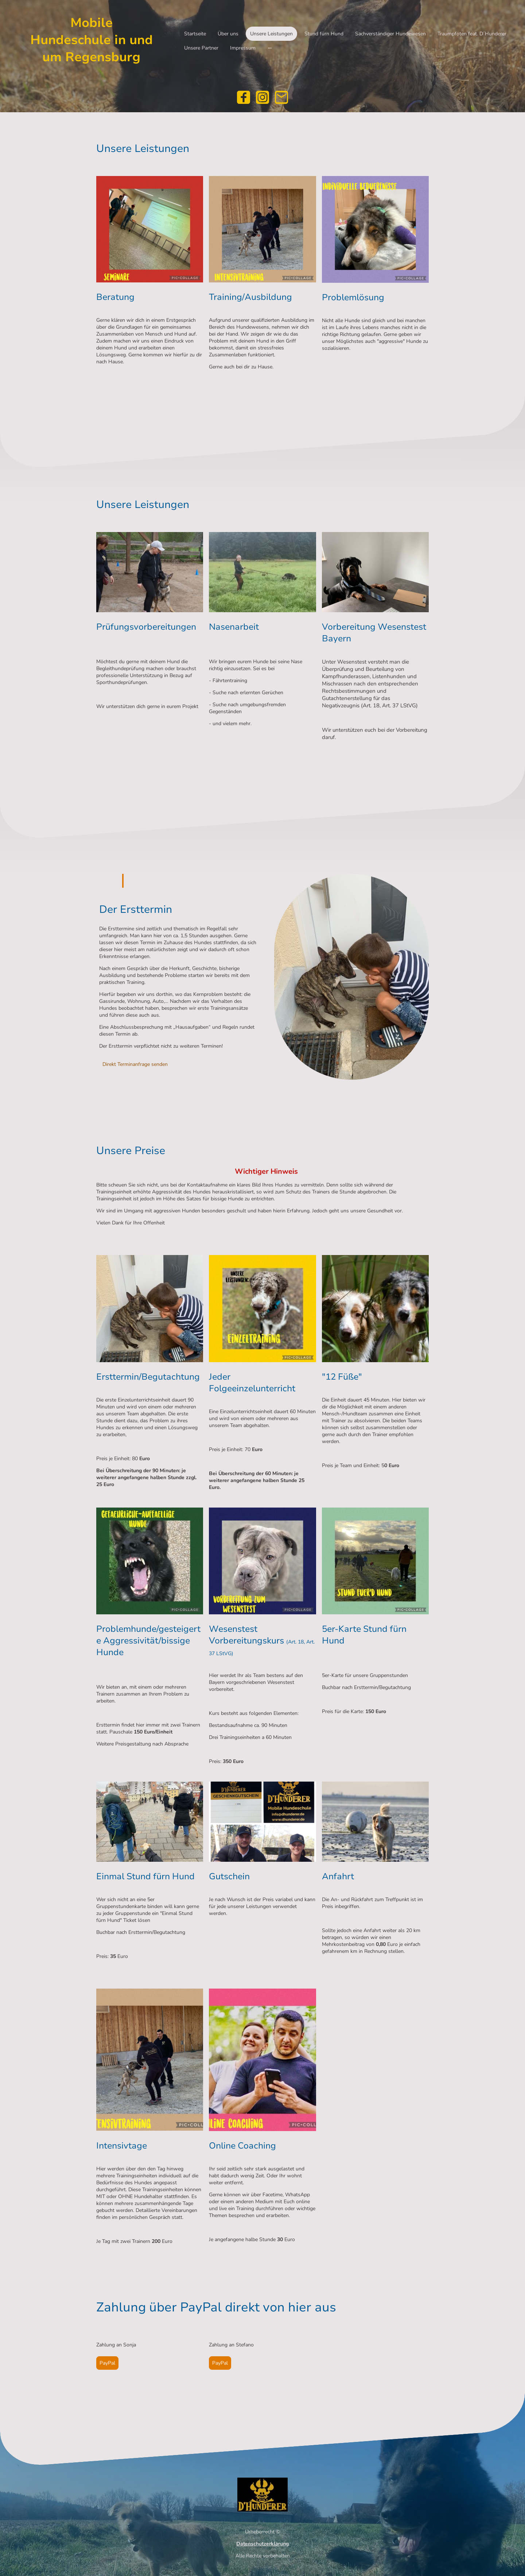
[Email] (281, 97)
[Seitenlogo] (91, 73)
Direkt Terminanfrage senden (135, 1064)
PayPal (107, 2363)
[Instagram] (262, 97)
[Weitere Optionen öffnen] (270, 47)
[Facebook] (243, 97)
